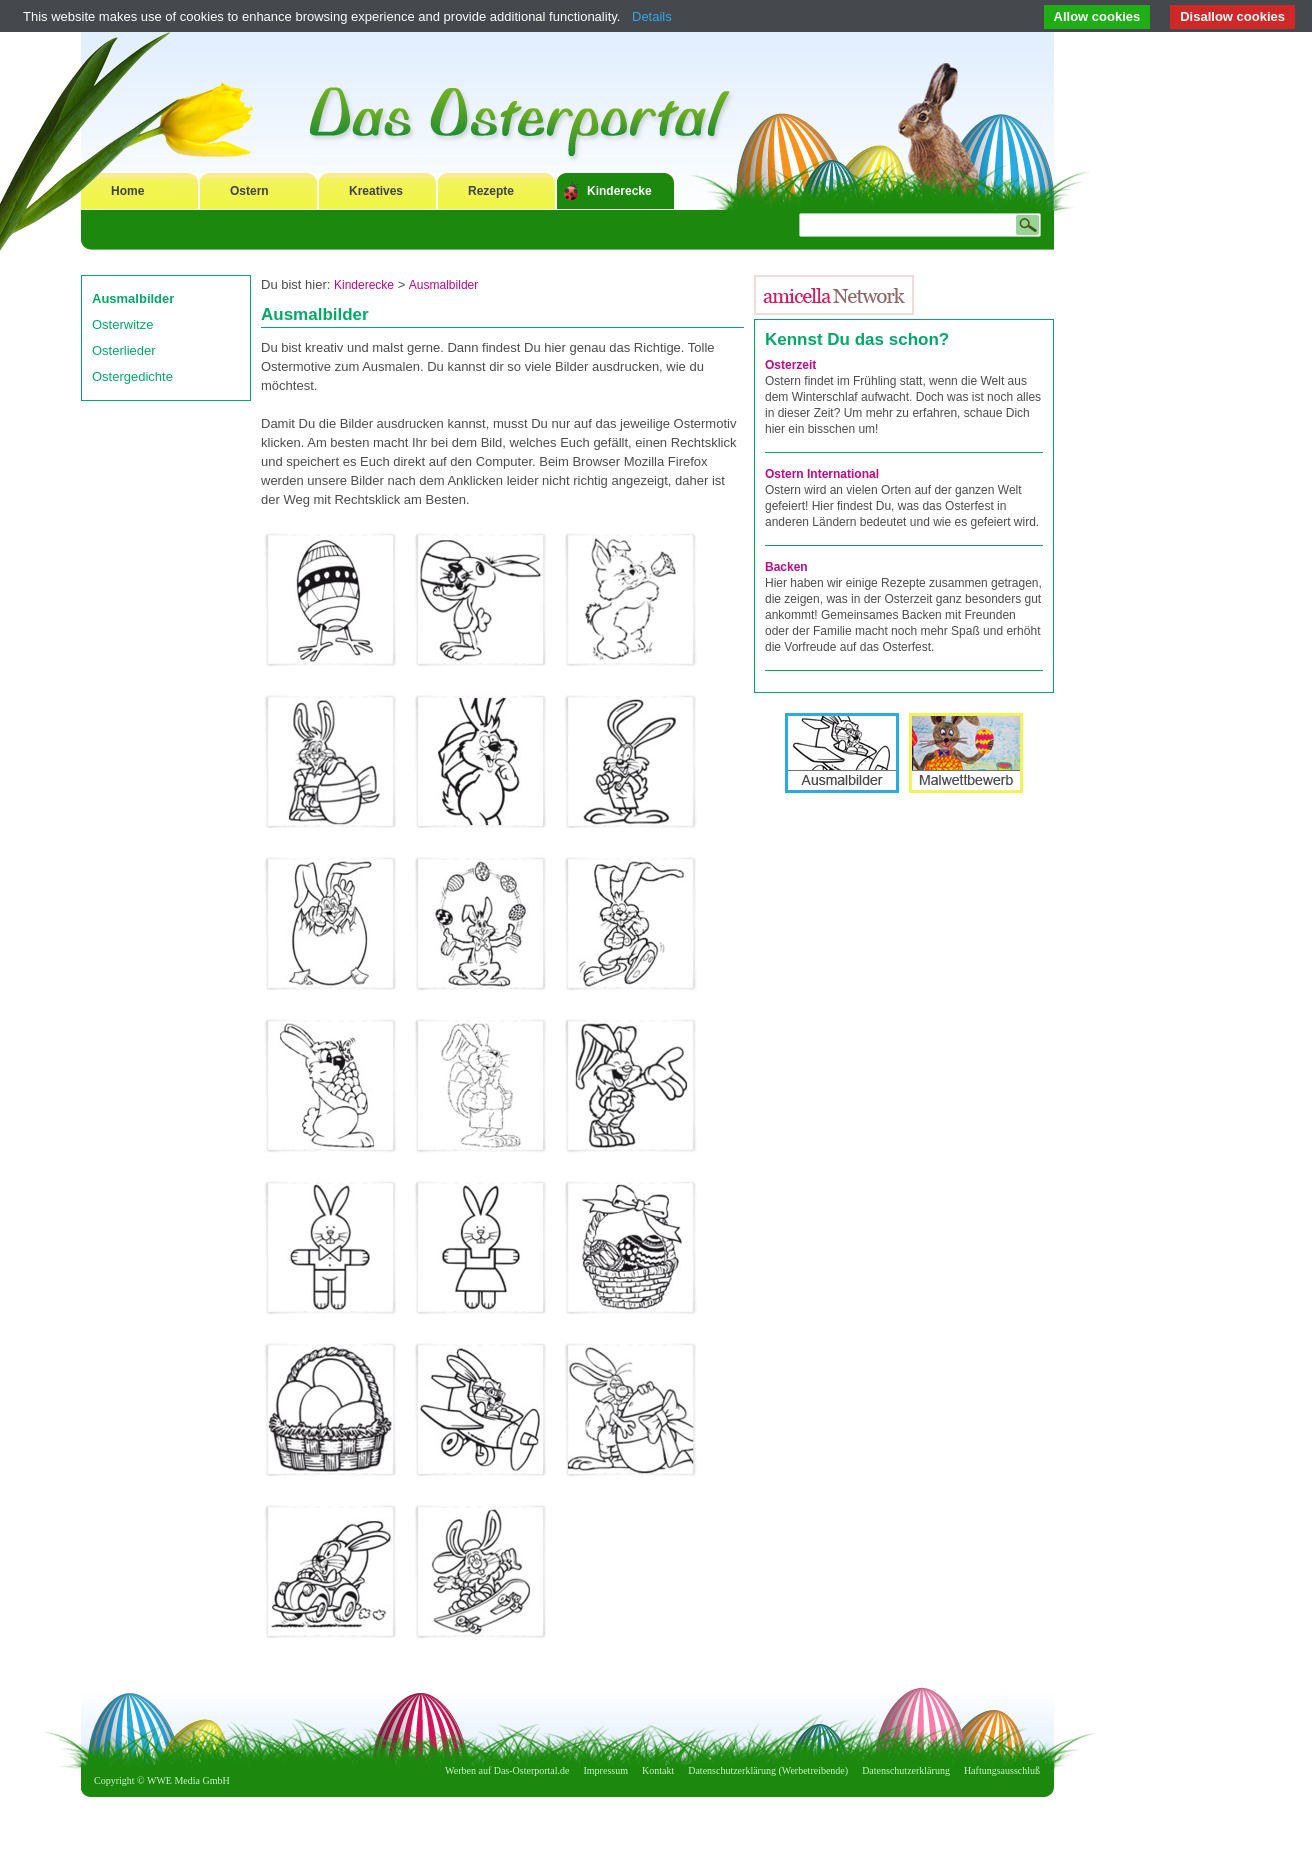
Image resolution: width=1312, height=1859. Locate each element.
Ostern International (822, 474)
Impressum (606, 1770)
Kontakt (658, 1770)
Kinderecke (619, 191)
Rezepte (491, 191)
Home (127, 191)
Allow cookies (1097, 16)
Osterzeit (790, 365)
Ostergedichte (132, 376)
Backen (786, 567)
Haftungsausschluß (1002, 1770)
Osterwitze (122, 324)
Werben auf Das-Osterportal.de (507, 1770)
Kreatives (376, 191)
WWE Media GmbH (188, 1780)
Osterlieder (124, 350)
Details (652, 16)
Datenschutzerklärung (906, 1770)
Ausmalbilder (133, 298)
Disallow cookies (1232, 16)
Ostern (249, 191)
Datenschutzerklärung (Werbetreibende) (768, 1770)
